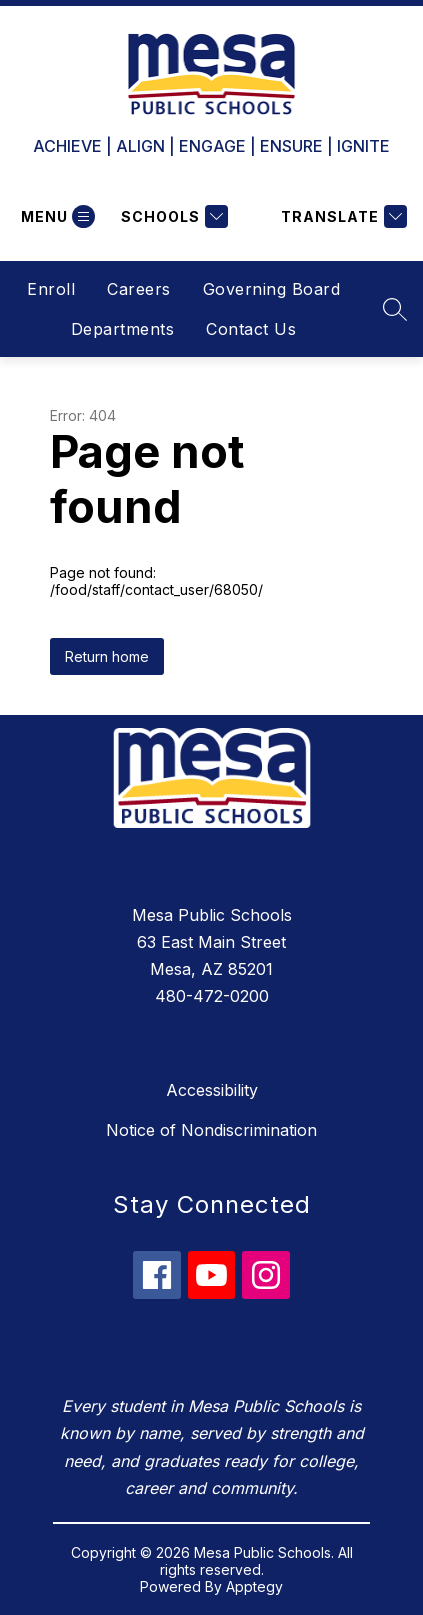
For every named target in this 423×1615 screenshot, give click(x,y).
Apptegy (254, 1586)
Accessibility (212, 1090)
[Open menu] (55, 216)
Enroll (51, 289)
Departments (123, 329)
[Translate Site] (341, 216)
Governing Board (272, 289)
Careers (139, 289)
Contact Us (251, 329)
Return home (107, 656)
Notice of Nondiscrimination (211, 1130)
